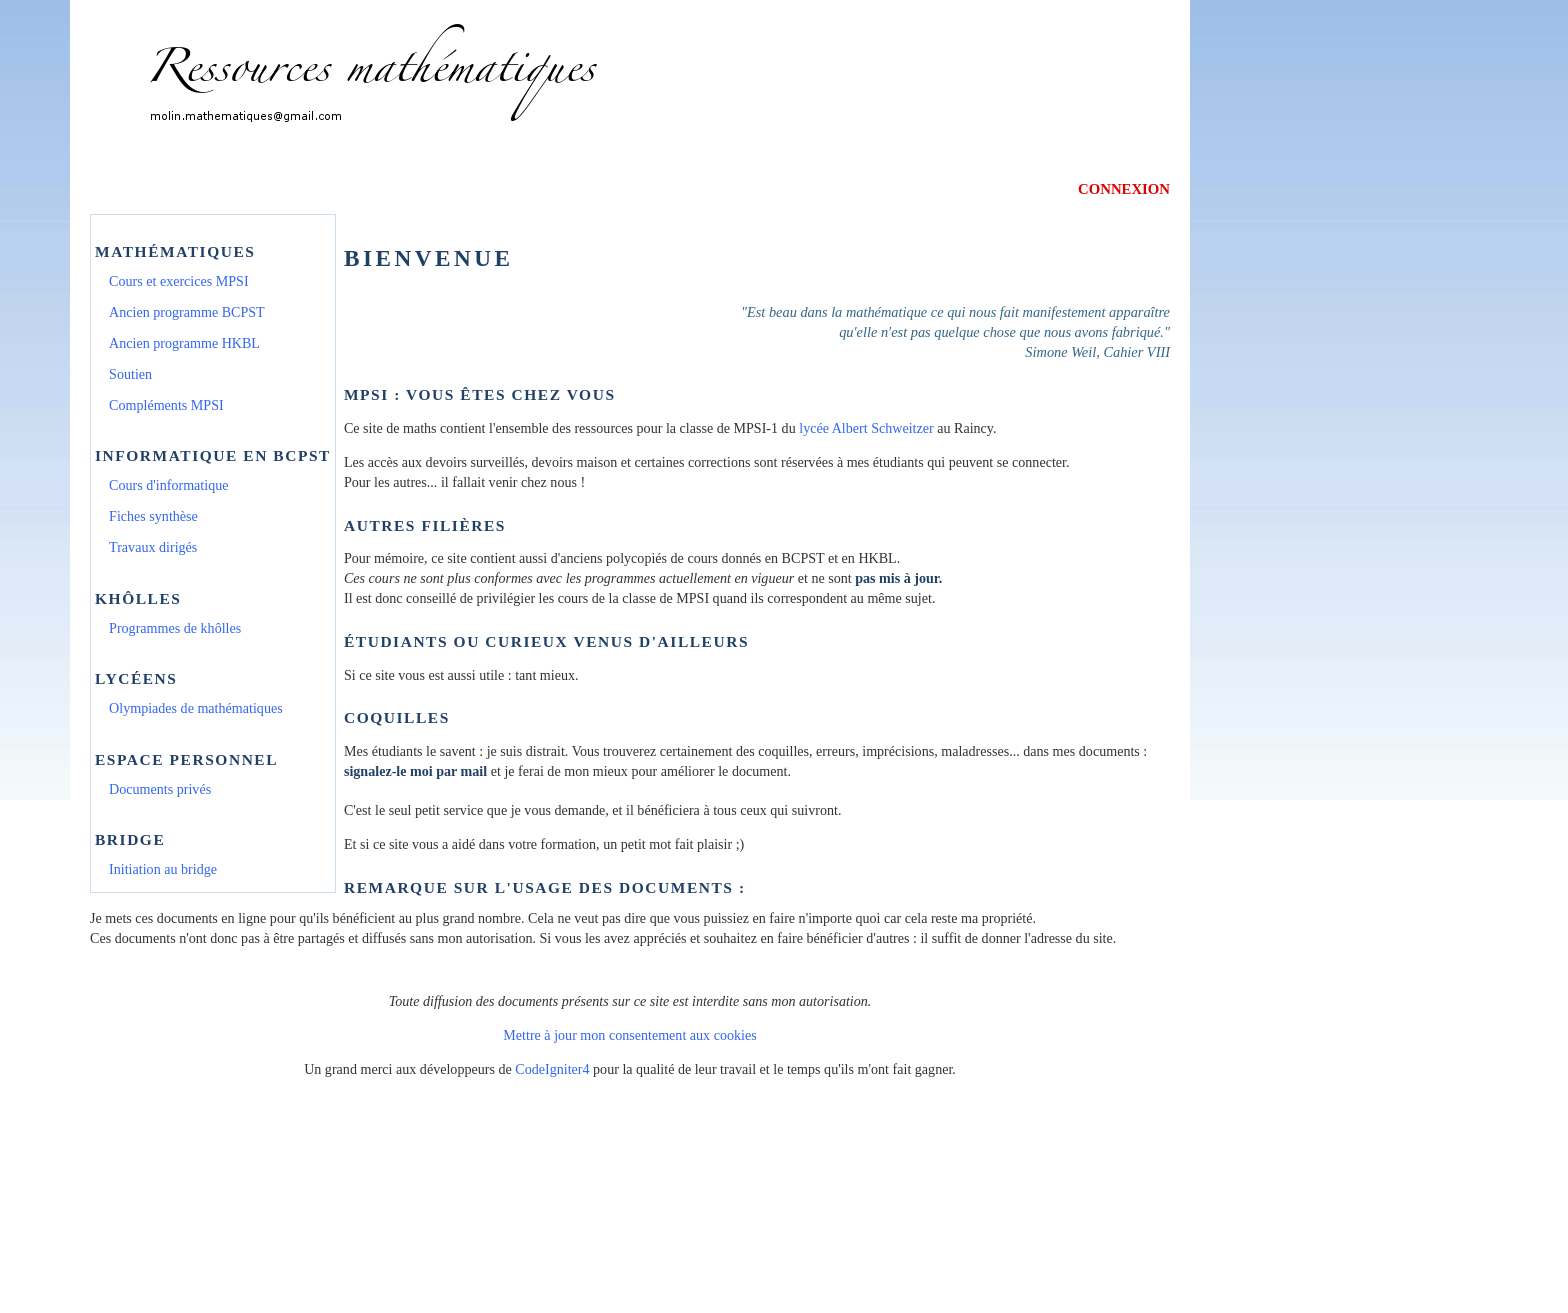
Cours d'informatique (168, 485)
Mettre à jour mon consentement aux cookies (629, 1035)
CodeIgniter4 (552, 1069)
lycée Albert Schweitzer (866, 428)
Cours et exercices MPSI (179, 281)
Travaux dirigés (153, 547)
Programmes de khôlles (175, 628)
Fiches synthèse (153, 516)
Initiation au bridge (163, 869)
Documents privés (160, 789)
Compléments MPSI (166, 405)
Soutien (130, 374)
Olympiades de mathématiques (196, 708)
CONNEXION (1124, 189)
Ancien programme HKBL (184, 343)
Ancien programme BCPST (187, 312)
